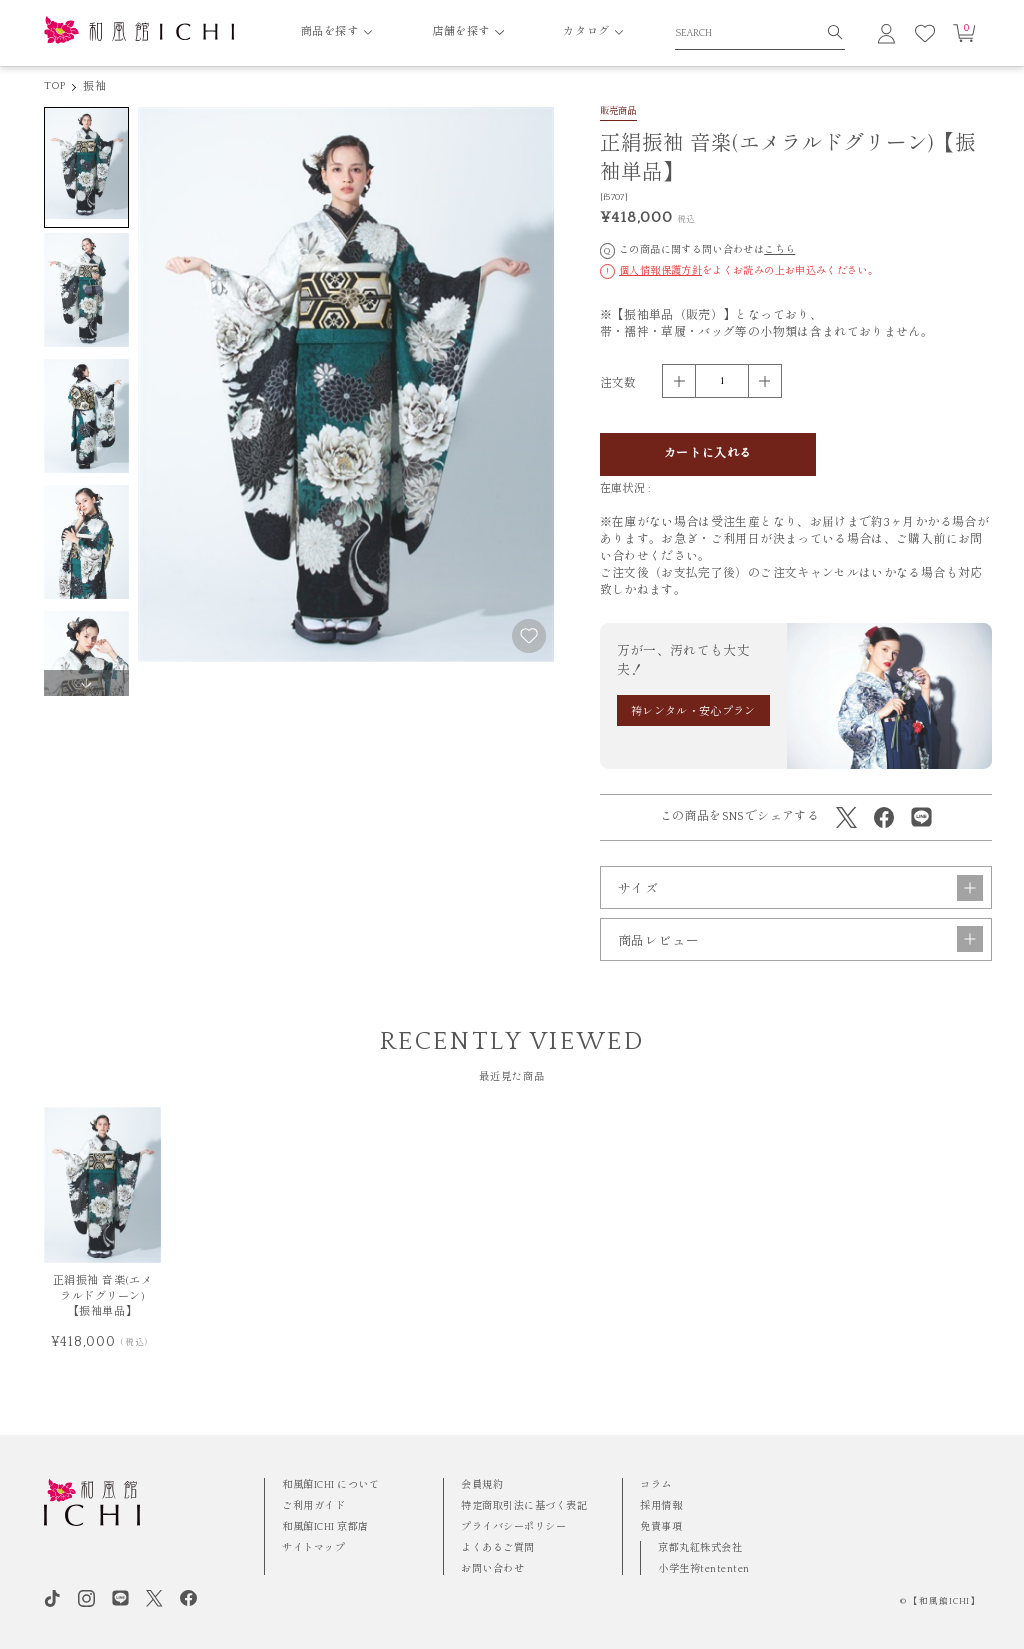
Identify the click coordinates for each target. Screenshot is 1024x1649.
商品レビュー (800, 939)
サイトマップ (313, 1548)
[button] (86, 683)
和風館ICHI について (330, 1485)
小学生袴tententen (704, 1569)
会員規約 (482, 1485)
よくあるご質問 (498, 1548)
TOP (55, 86)
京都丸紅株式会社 (700, 1548)
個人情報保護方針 (660, 271)
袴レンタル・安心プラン (693, 712)
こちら (779, 250)
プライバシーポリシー (513, 1527)
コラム (656, 1485)
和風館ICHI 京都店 (325, 1527)
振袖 (94, 87)
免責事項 (661, 1527)
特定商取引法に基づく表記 (524, 1506)
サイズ (800, 888)
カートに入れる (708, 453)
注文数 (618, 383)
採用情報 (661, 1506)
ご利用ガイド (313, 1506)
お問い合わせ (492, 1569)
